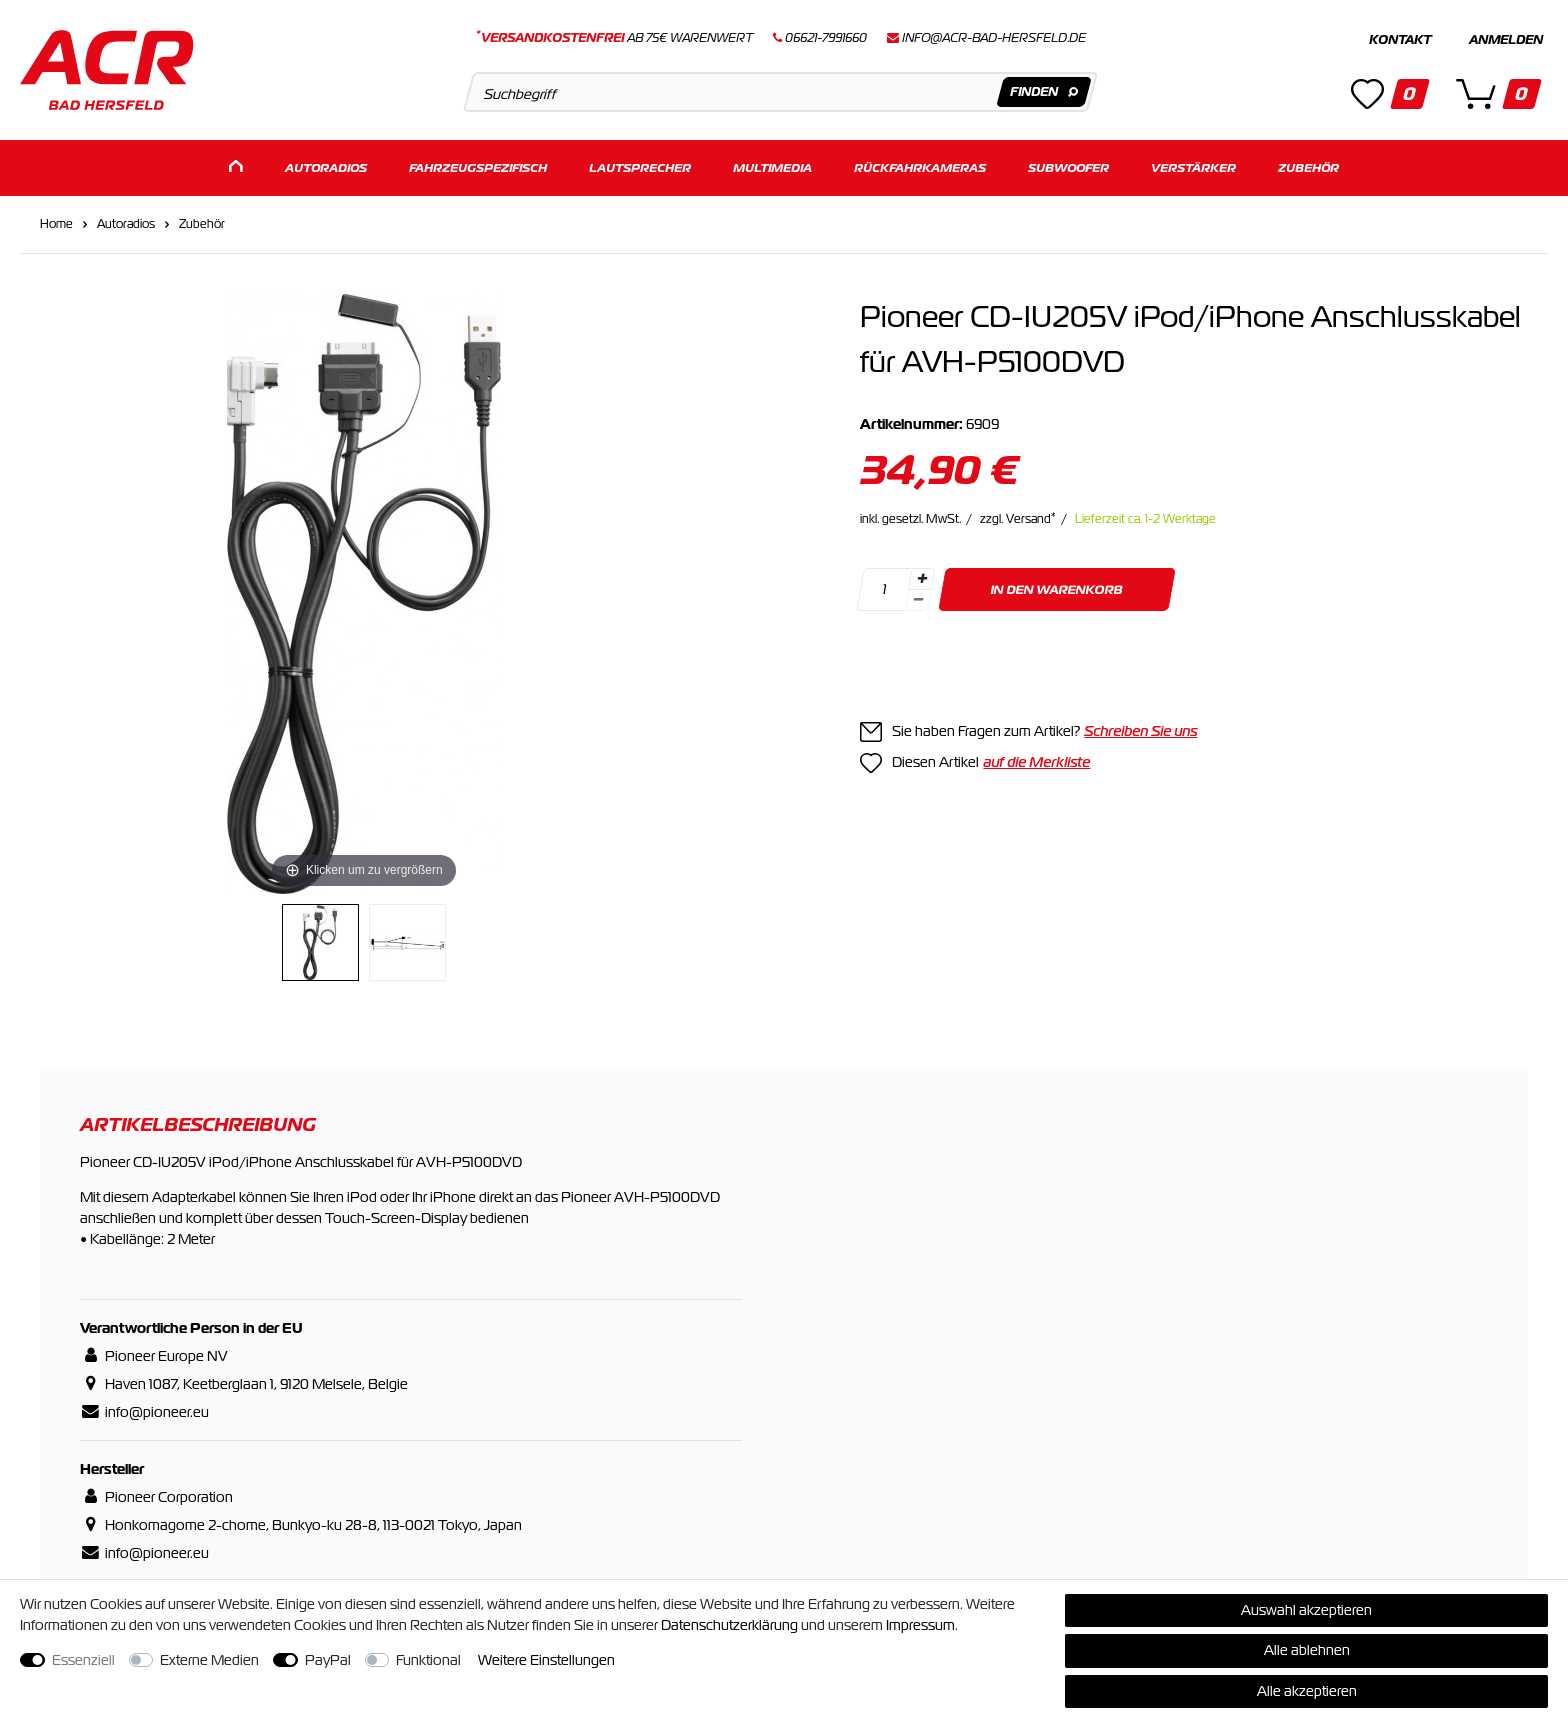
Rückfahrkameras (920, 167)
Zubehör (1308, 167)
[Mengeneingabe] (885, 589)
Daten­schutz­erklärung (729, 1625)
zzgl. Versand (1018, 519)
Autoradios (326, 167)
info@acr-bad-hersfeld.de (994, 38)
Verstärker (1193, 167)
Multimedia (772, 167)
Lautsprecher (640, 167)
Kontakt (1400, 40)
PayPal (328, 1660)
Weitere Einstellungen (546, 1660)
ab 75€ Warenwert (614, 38)
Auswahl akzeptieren (1306, 1610)
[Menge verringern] (919, 600)
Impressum (920, 1625)
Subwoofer (1068, 167)
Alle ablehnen (1307, 1650)
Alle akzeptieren (1307, 1691)
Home (56, 224)
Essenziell (83, 1660)
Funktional (428, 1660)
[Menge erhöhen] (922, 579)
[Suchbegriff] (780, 92)
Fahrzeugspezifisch (478, 167)
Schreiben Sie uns (1140, 731)
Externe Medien (209, 1660)
